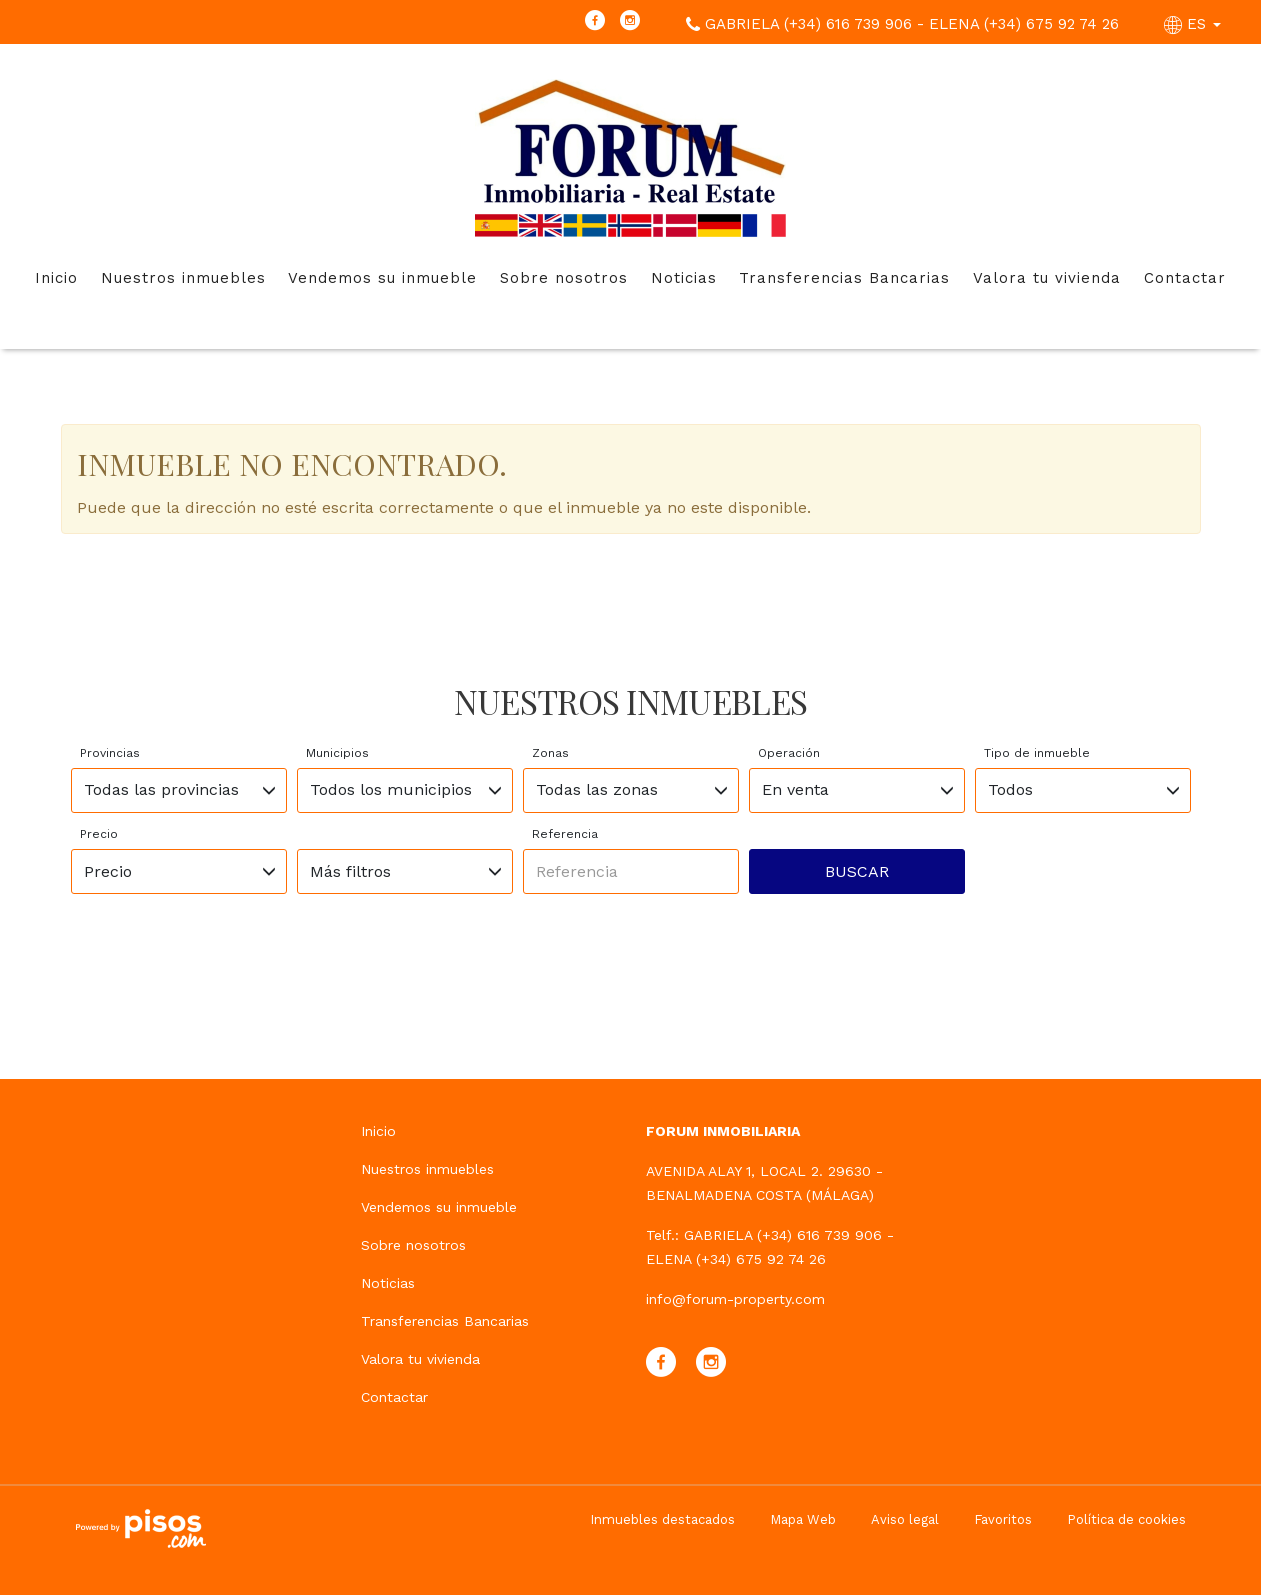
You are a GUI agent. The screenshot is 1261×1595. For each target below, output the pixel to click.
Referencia (565, 834)
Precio (99, 834)
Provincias (110, 753)
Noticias (684, 278)
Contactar (1185, 278)
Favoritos (1003, 1519)
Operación (789, 753)
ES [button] (1195, 24)
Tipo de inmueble (1037, 753)
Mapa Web (803, 1519)
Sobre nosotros (564, 278)
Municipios (337, 753)
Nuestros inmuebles (183, 278)
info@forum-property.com (735, 1299)
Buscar (857, 871)
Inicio (56, 278)
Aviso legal (905, 1519)
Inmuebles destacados (662, 1519)
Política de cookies (1126, 1519)
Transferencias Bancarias (844, 278)
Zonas (550, 753)
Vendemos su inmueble (382, 278)
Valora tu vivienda (1047, 278)
